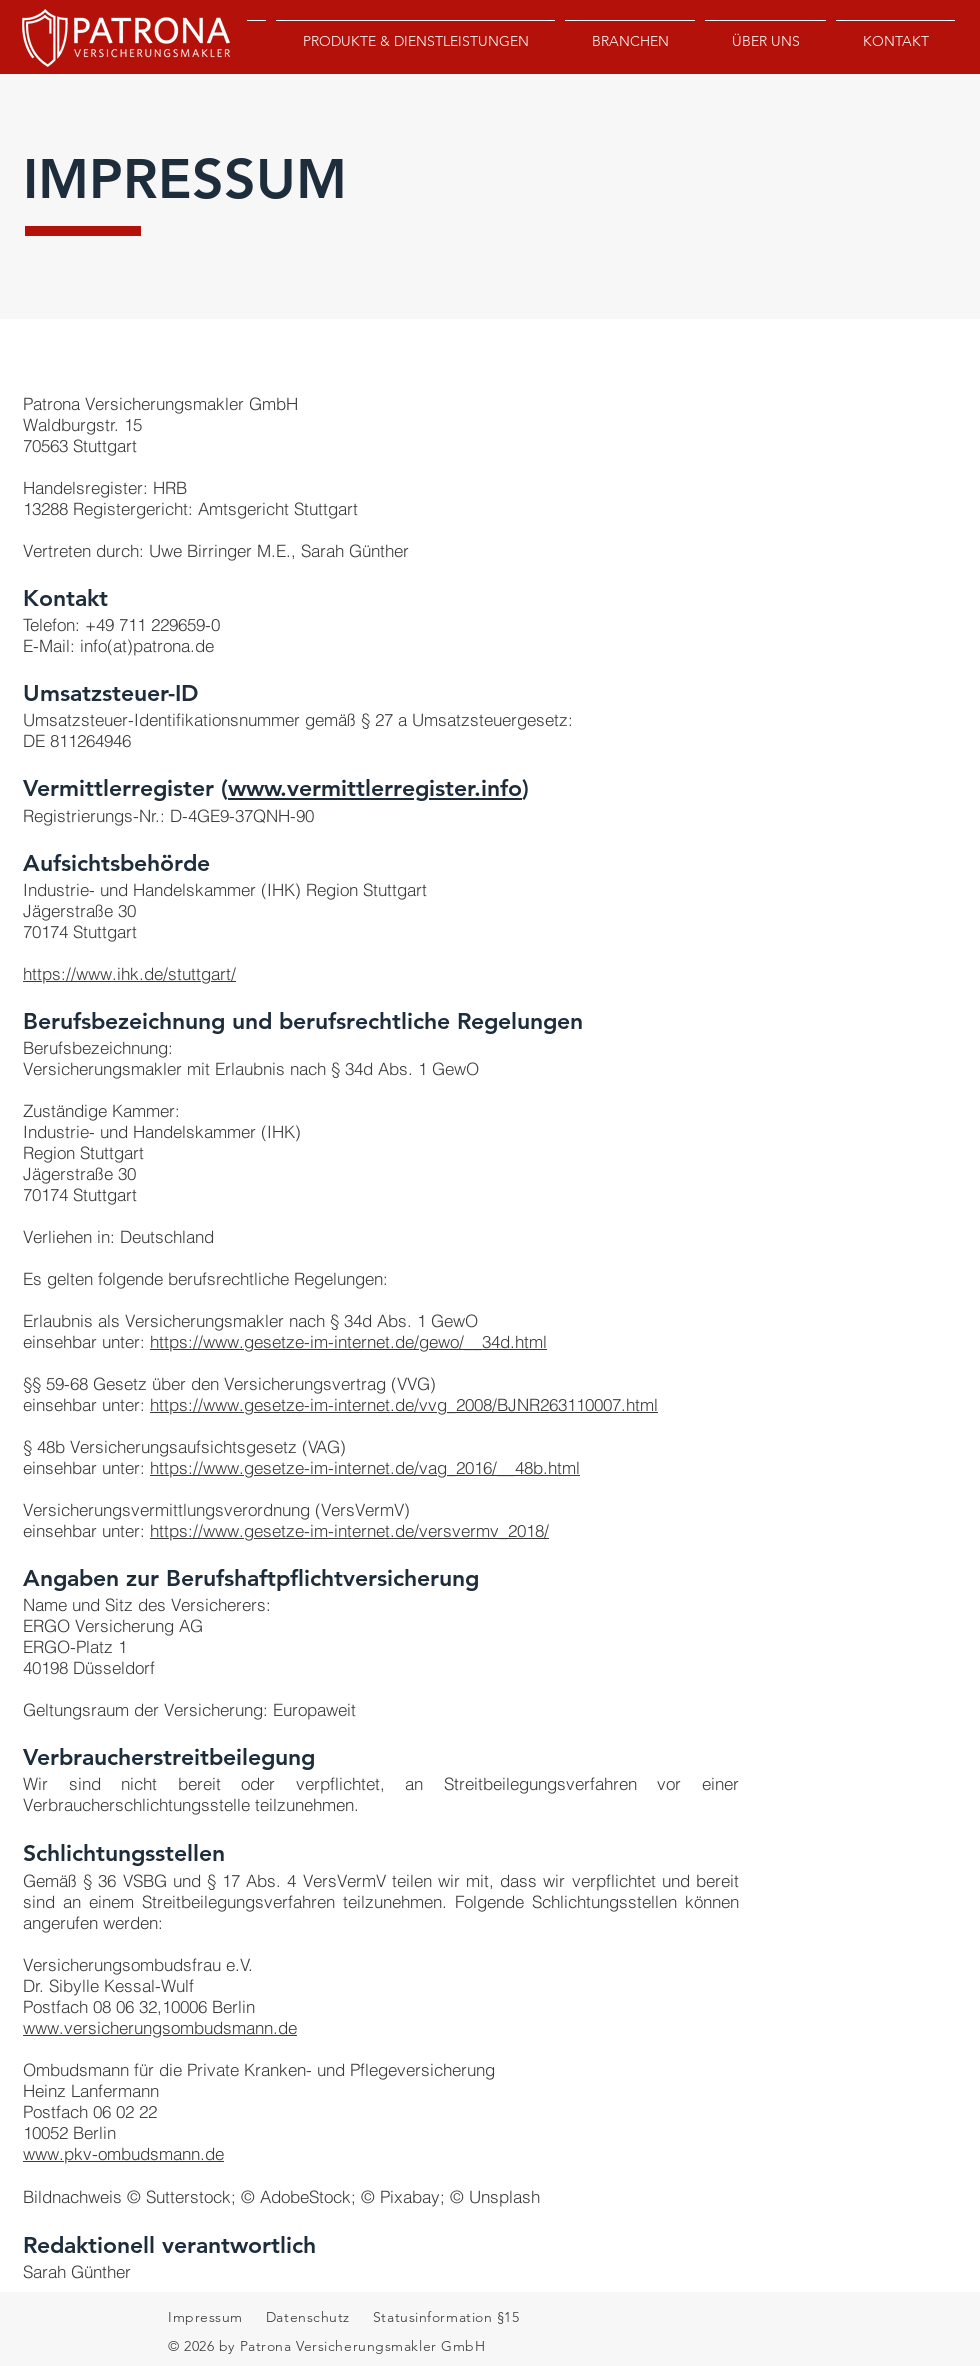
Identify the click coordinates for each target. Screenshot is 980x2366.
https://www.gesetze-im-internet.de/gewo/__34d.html (348, 1341)
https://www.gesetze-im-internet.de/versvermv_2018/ (349, 1530)
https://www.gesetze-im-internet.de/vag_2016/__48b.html (365, 1467)
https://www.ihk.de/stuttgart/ (129, 973)
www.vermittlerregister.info (375, 788)
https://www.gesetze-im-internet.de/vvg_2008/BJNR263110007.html (404, 1404)
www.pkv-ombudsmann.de (123, 2153)
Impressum (205, 2317)
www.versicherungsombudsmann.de (160, 2027)
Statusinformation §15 (443, 2317)
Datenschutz (310, 2317)
